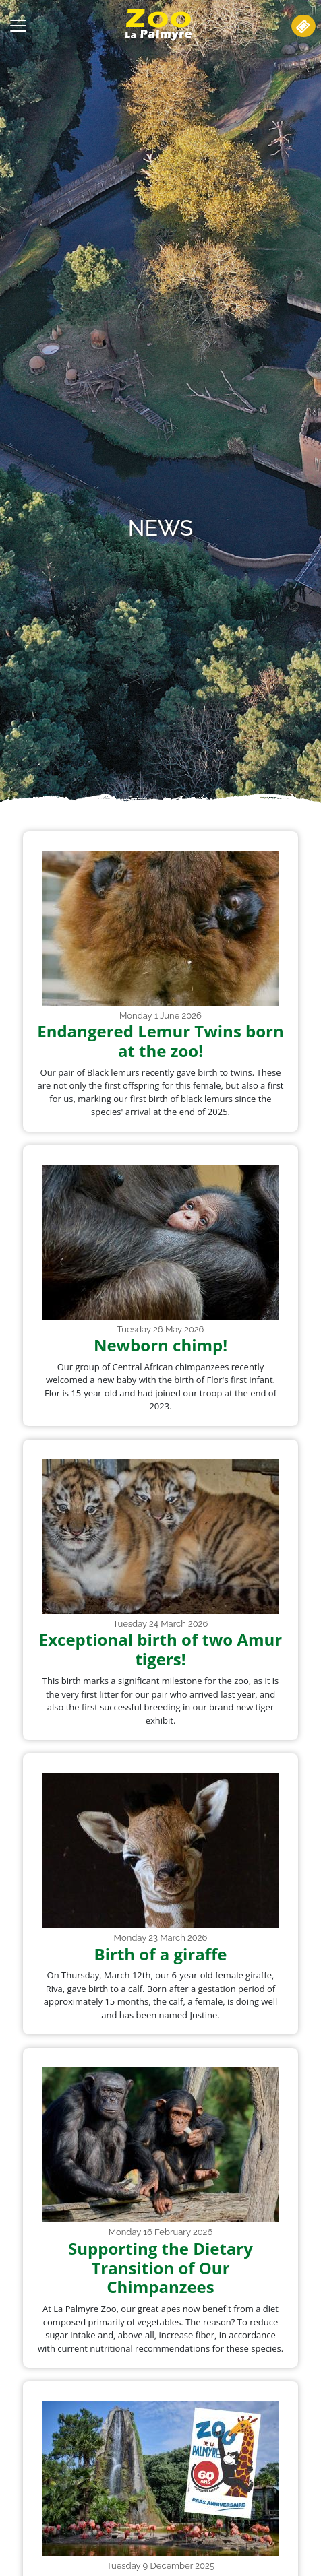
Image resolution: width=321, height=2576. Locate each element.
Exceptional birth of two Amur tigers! (161, 1649)
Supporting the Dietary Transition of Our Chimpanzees (160, 2267)
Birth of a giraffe (160, 1954)
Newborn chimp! (160, 1345)
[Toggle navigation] (18, 25)
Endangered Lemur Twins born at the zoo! (160, 1041)
